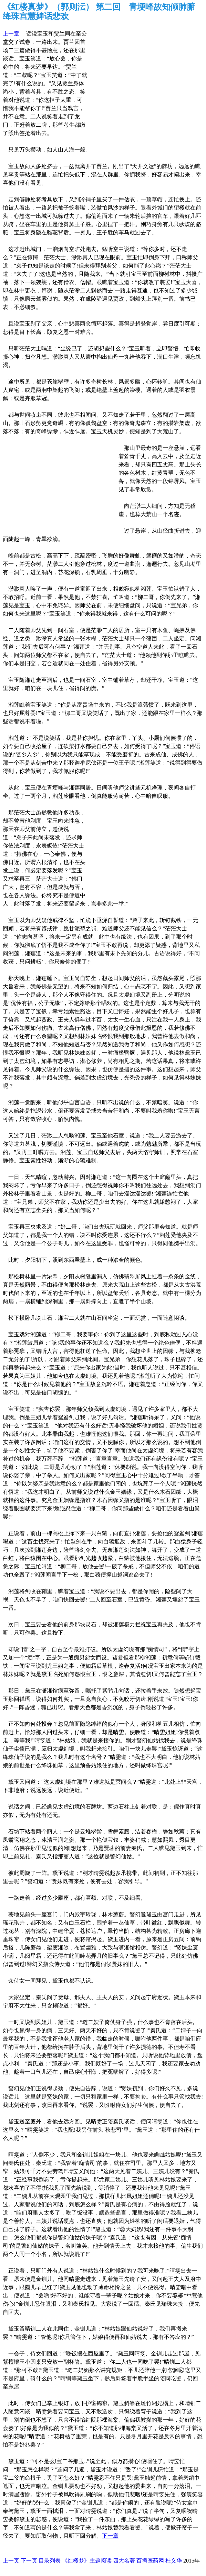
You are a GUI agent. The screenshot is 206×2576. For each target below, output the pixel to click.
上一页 (11, 2561)
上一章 (11, 34)
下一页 (29, 2561)
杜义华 (173, 2561)
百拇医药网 (150, 2561)
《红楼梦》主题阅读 (87, 2561)
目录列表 (50, 2561)
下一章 (110, 2536)
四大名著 (124, 2561)
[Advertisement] (140, 74)
